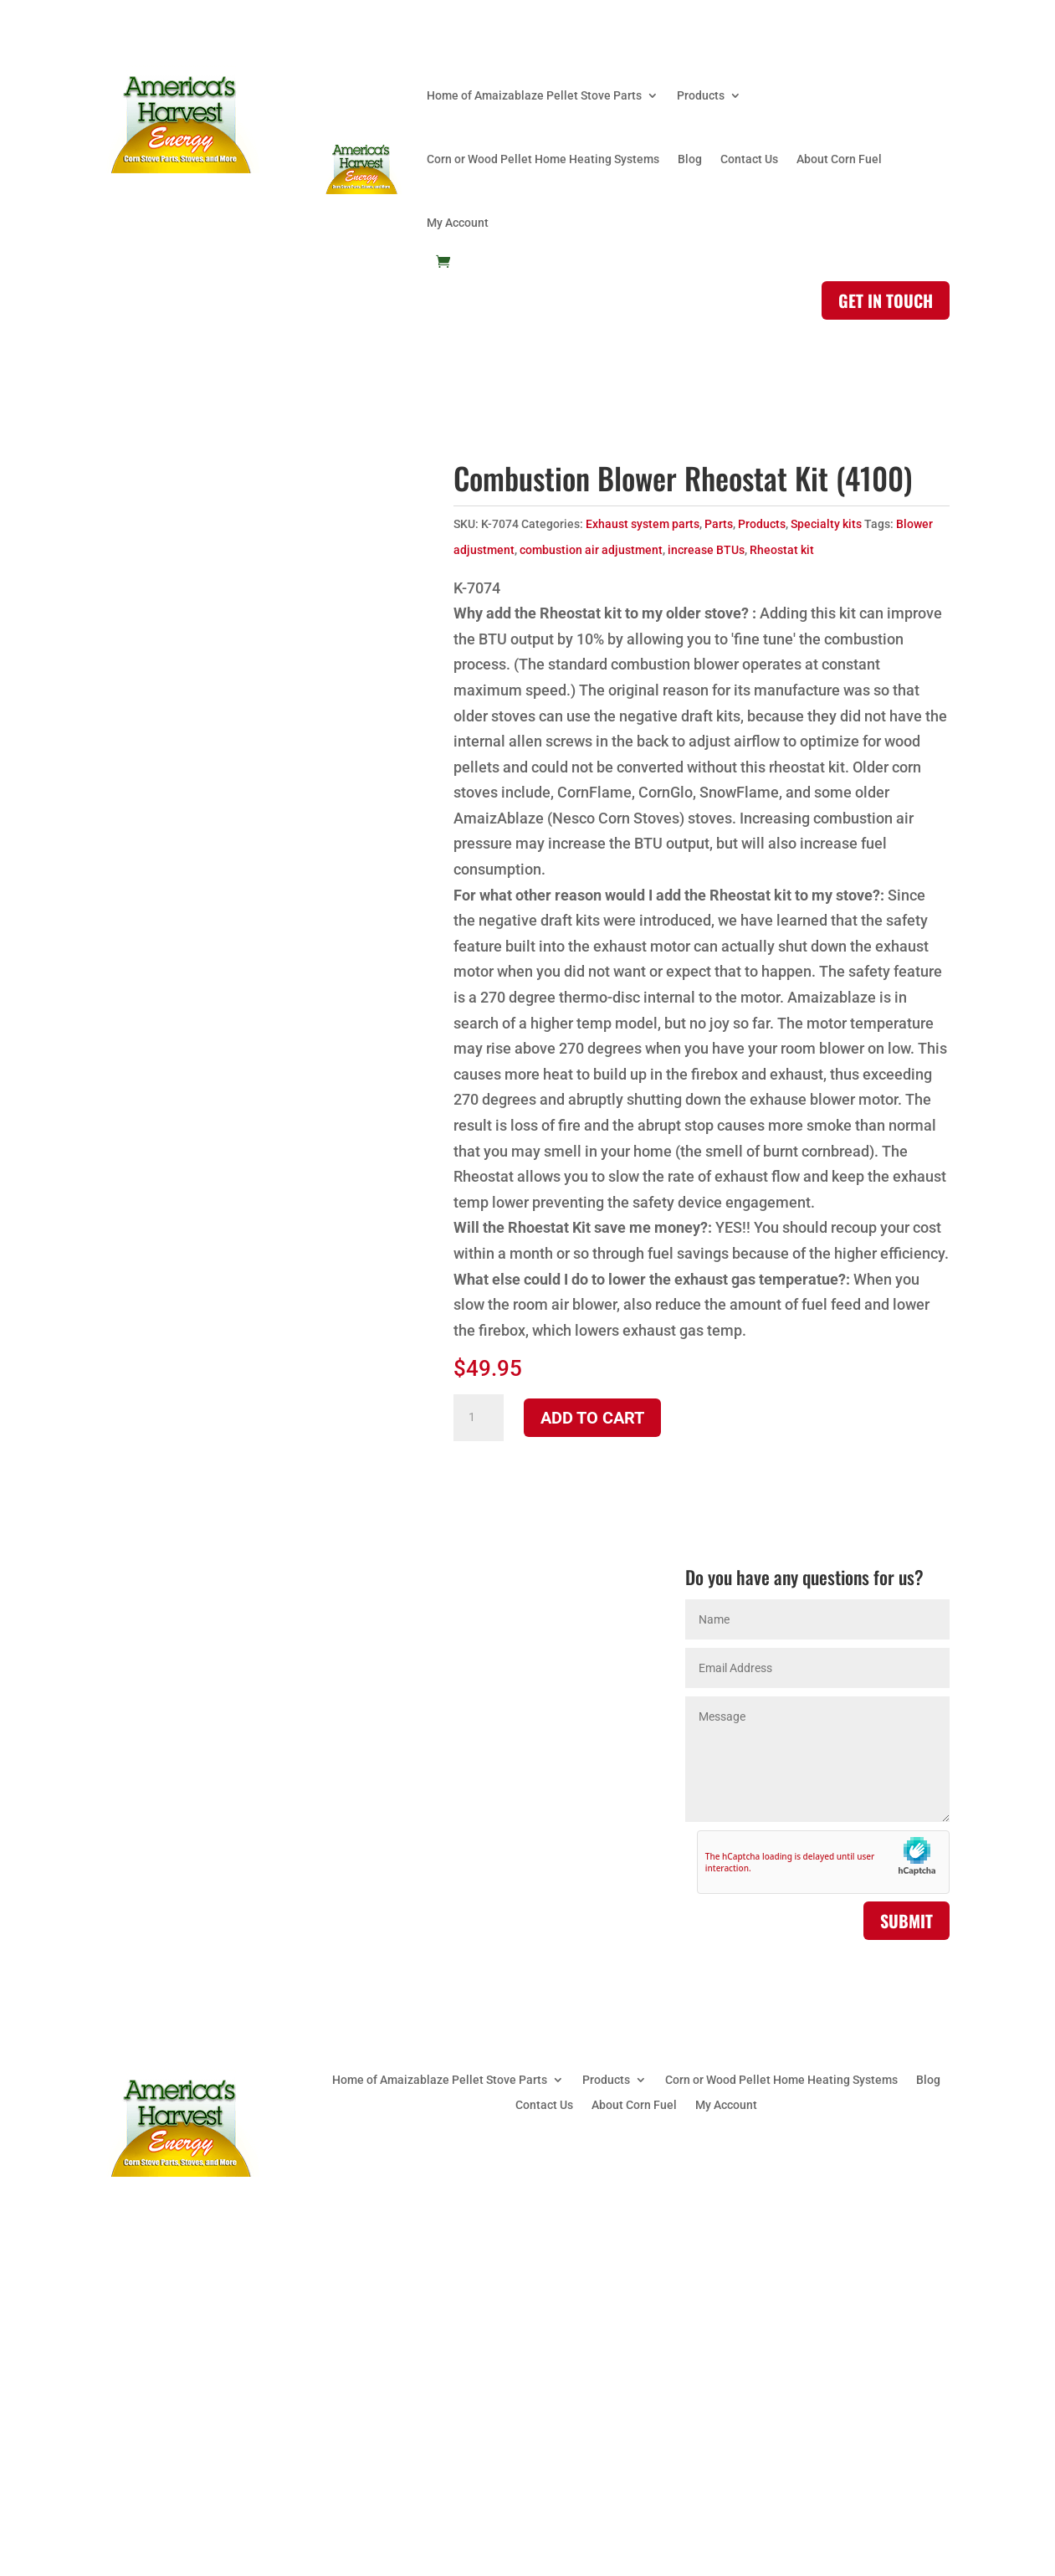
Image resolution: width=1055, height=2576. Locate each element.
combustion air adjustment (591, 550)
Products (701, 95)
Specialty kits (826, 524)
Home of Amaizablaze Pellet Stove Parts (534, 95)
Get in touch (885, 300)
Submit (906, 1920)
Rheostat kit (782, 550)
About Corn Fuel (839, 159)
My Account (458, 222)
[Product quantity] (478, 1417)
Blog (690, 159)
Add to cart (592, 1418)
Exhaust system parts (642, 524)
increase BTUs (706, 550)
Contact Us (749, 159)
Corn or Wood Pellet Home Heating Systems (543, 159)
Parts (718, 524)
